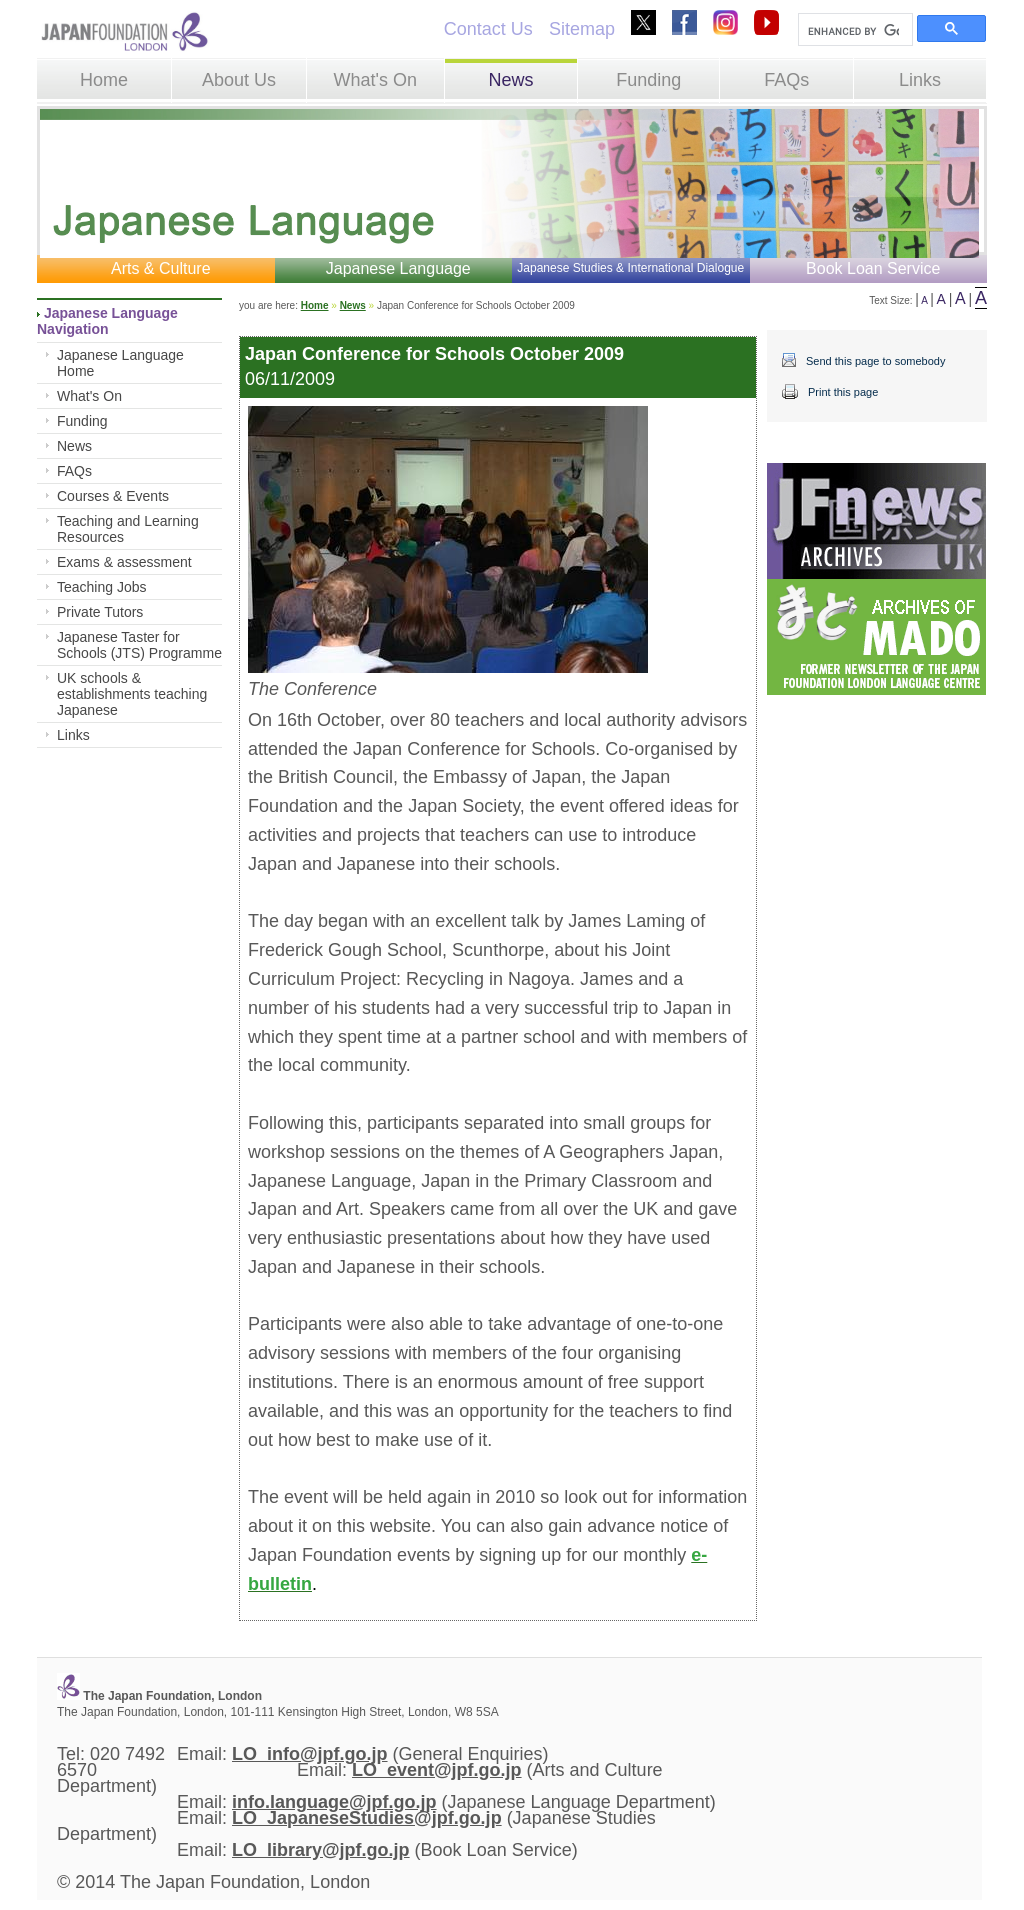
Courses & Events (113, 496)
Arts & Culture (161, 268)
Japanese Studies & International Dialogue (630, 268)
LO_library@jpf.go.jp (321, 1850)
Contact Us (488, 29)
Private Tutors (100, 612)
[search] (853, 31)
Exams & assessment (124, 562)
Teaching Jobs (102, 587)
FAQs (786, 80)
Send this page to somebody (875, 361)
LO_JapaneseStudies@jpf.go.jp (367, 1818)
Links (920, 80)
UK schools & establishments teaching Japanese (132, 694)
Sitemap (582, 29)
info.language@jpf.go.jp (334, 1802)
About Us (239, 80)
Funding (648, 80)
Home (104, 80)
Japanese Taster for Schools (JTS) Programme (139, 645)
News (510, 80)
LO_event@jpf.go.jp (437, 1770)
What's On (374, 80)
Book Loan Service (873, 268)
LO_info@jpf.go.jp (310, 1754)
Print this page (843, 392)
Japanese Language (398, 268)
